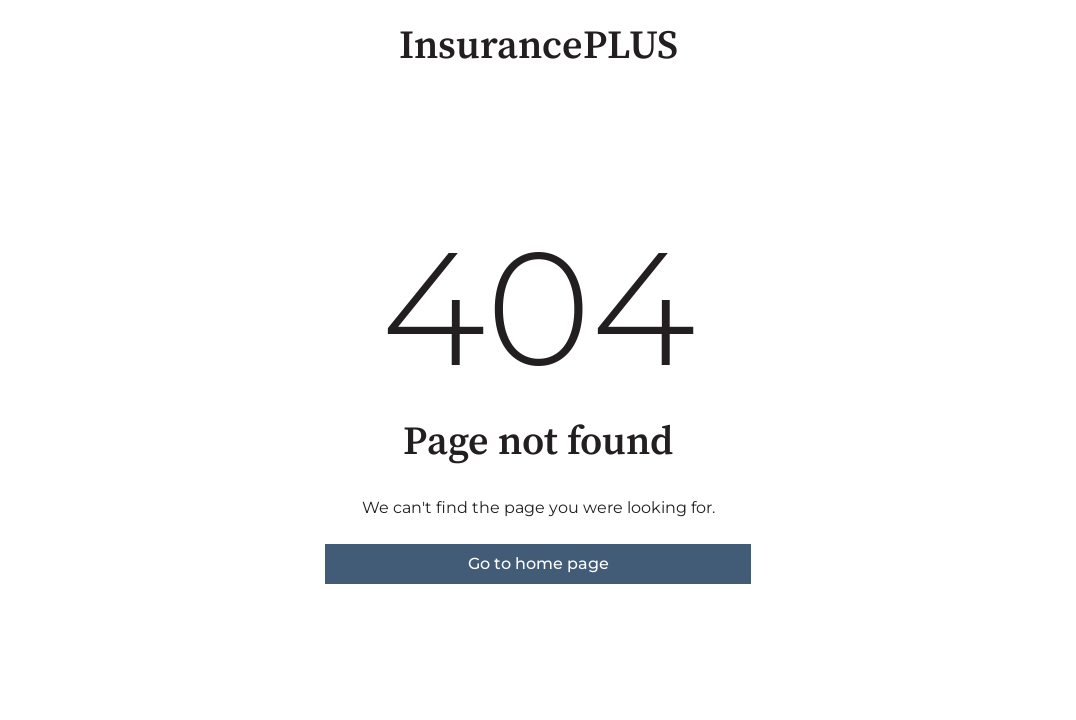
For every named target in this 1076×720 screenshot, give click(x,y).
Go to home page (538, 563)
